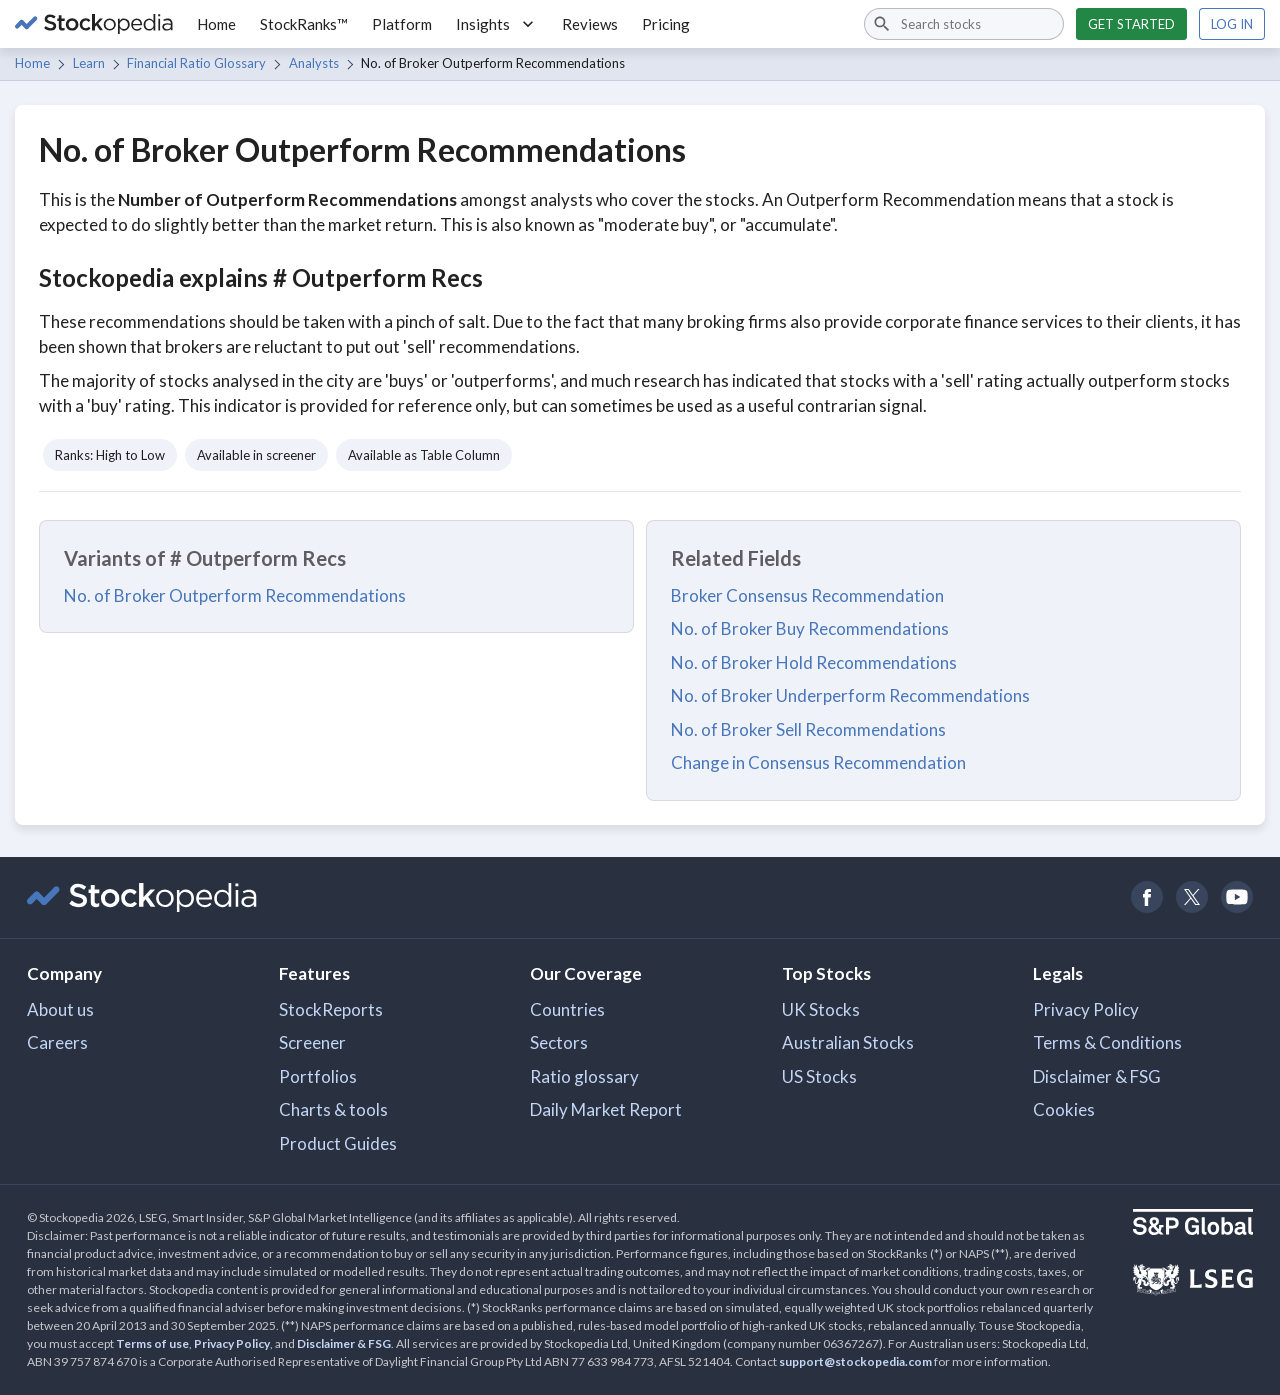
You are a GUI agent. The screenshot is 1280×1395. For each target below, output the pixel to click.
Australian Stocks (848, 1042)
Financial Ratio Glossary (196, 63)
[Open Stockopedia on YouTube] (1236, 897)
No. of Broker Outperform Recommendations (235, 595)
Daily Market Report (606, 1109)
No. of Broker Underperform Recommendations (850, 695)
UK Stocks (821, 1009)
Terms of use (152, 1343)
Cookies (1064, 1109)
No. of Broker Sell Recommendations (808, 729)
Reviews (590, 24)
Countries (567, 1009)
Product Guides (338, 1143)
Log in (1232, 24)
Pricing (666, 24)
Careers (57, 1042)
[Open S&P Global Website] (1193, 1224)
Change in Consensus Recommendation (818, 762)
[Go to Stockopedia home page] (94, 24)
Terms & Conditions (1107, 1042)
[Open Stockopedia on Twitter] (1191, 897)
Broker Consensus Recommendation (807, 595)
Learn (89, 63)
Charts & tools (333, 1109)
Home (216, 24)
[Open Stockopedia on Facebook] (1146, 897)
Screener (312, 1042)
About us (60, 1009)
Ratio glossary (584, 1076)
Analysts (314, 63)
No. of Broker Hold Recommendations (814, 662)
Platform (402, 24)
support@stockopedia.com (855, 1361)
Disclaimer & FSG (1097, 1076)
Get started (1131, 24)
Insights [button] (497, 24)
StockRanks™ (304, 24)
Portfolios (318, 1076)
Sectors (559, 1042)
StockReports (331, 1009)
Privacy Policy (1086, 1009)
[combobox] (964, 24)
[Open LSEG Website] (1193, 1282)
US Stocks (819, 1076)
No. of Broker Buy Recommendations (810, 628)
